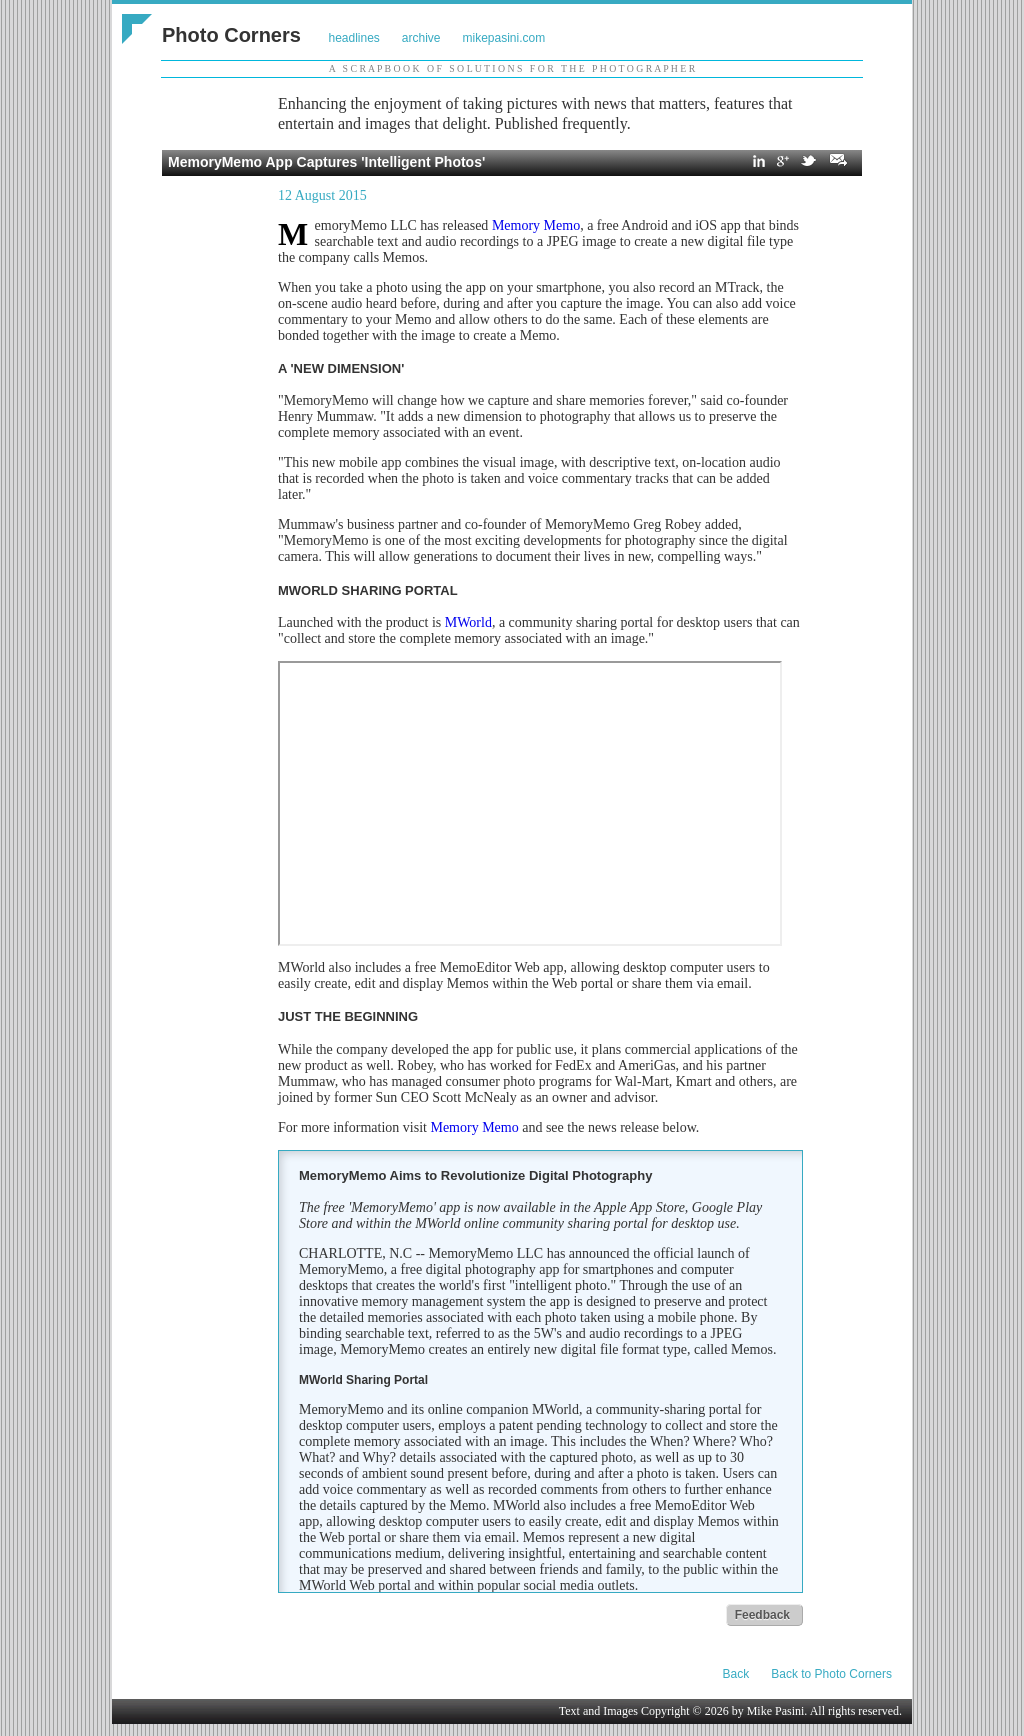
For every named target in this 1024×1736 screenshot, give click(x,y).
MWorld (468, 622)
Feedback (762, 1615)
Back (736, 1674)
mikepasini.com (504, 38)
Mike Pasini (776, 1711)
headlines (353, 38)
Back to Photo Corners (831, 1674)
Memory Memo (536, 225)
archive (421, 38)
